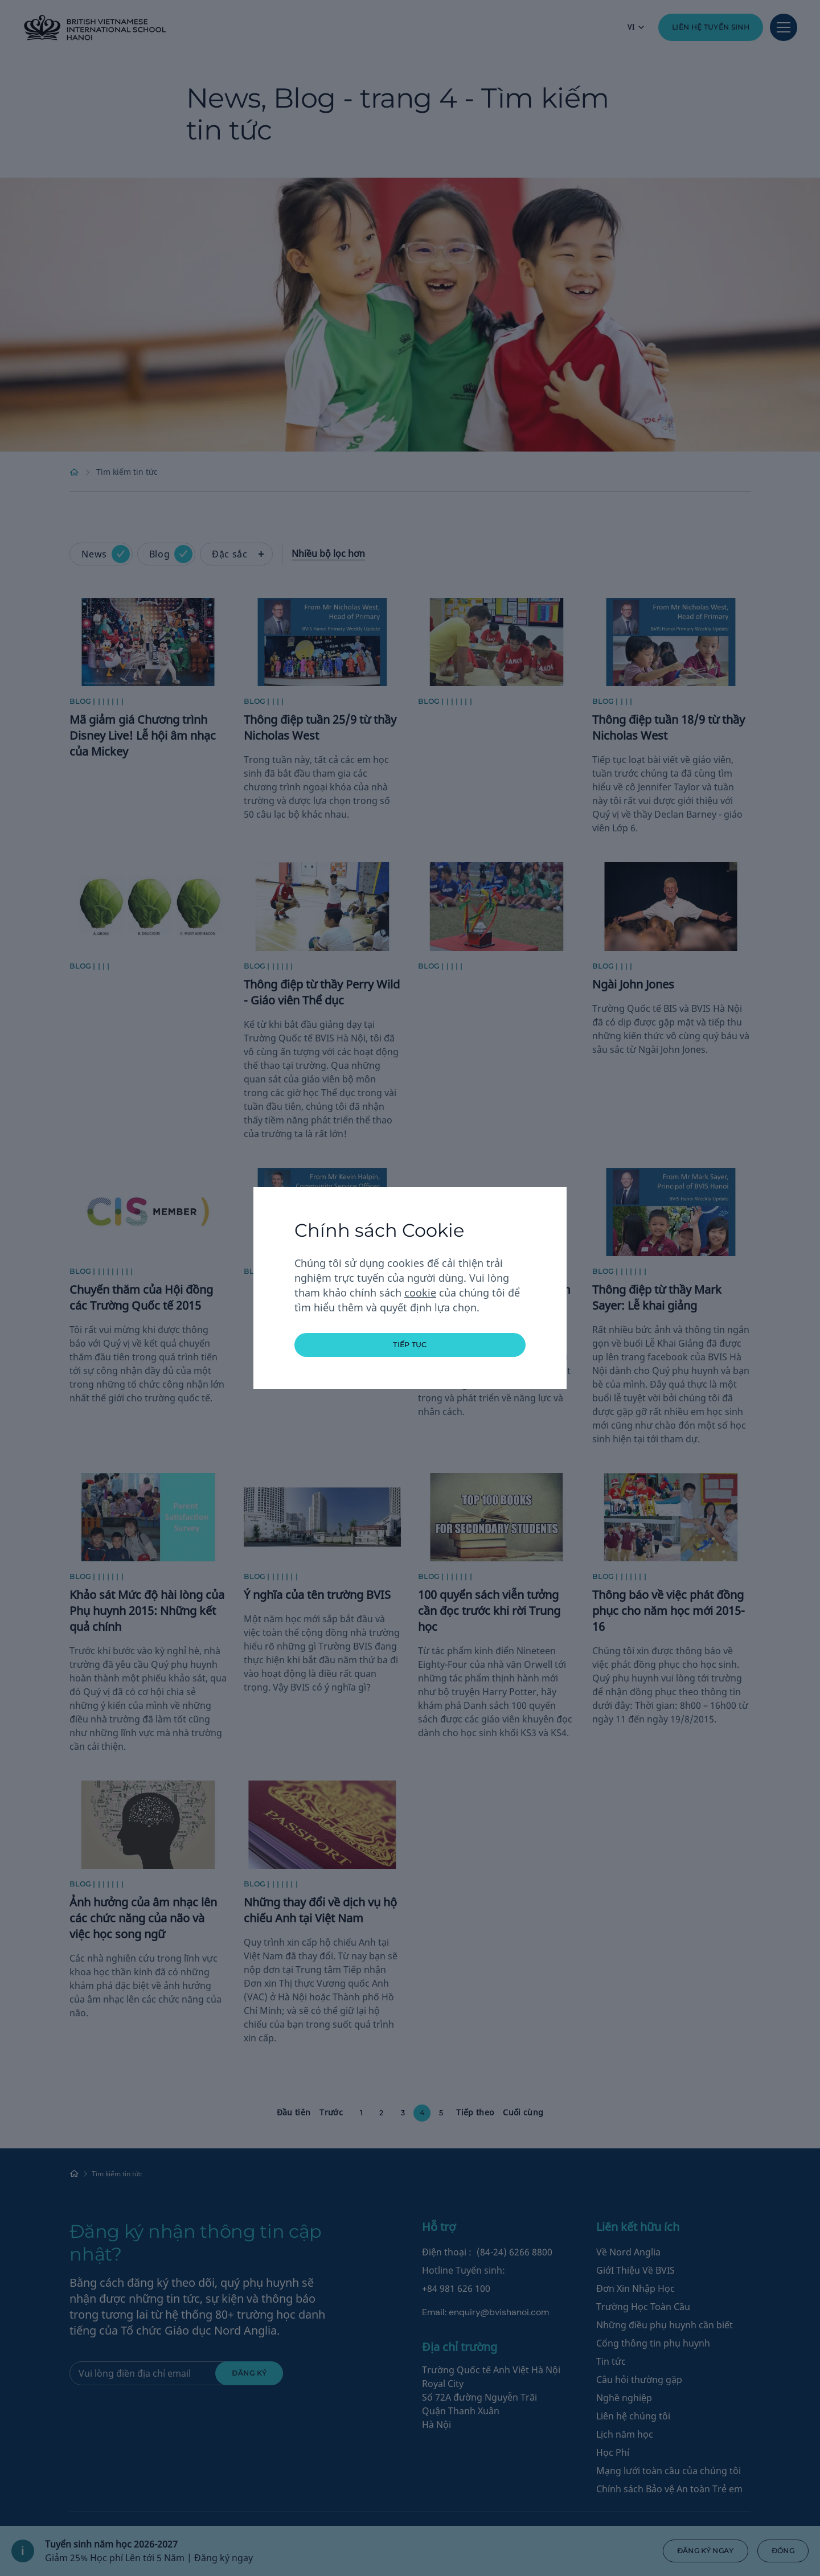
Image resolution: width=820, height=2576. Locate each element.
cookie (420, 1292)
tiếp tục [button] (410, 1344)
